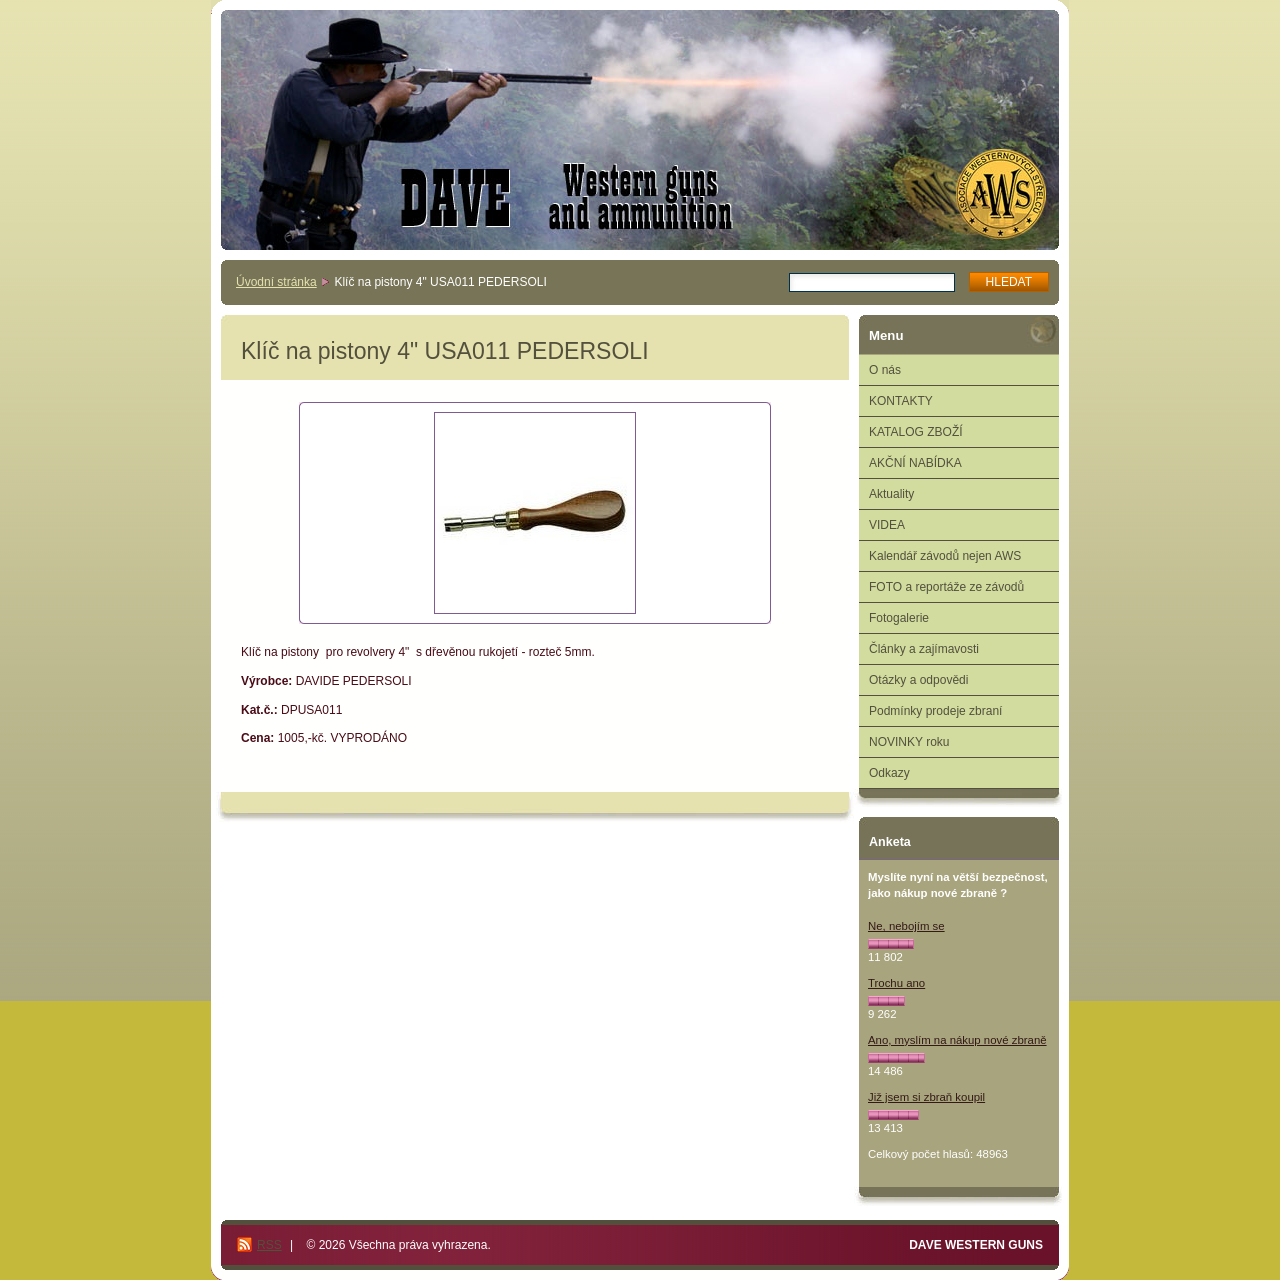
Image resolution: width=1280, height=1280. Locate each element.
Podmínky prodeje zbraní (935, 711)
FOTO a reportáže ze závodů (946, 587)
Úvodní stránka (276, 282)
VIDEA (887, 525)
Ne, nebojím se (906, 926)
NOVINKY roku (909, 742)
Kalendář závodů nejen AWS (945, 556)
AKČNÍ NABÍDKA (915, 463)
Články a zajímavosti (924, 649)
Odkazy (889, 773)
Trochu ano (896, 983)
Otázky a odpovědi (918, 680)
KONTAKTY (901, 401)
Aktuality (891, 494)
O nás (885, 370)
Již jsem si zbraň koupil (926, 1097)
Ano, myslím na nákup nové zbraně (957, 1040)
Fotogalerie (899, 618)
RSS (269, 1245)
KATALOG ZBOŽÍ (916, 432)
